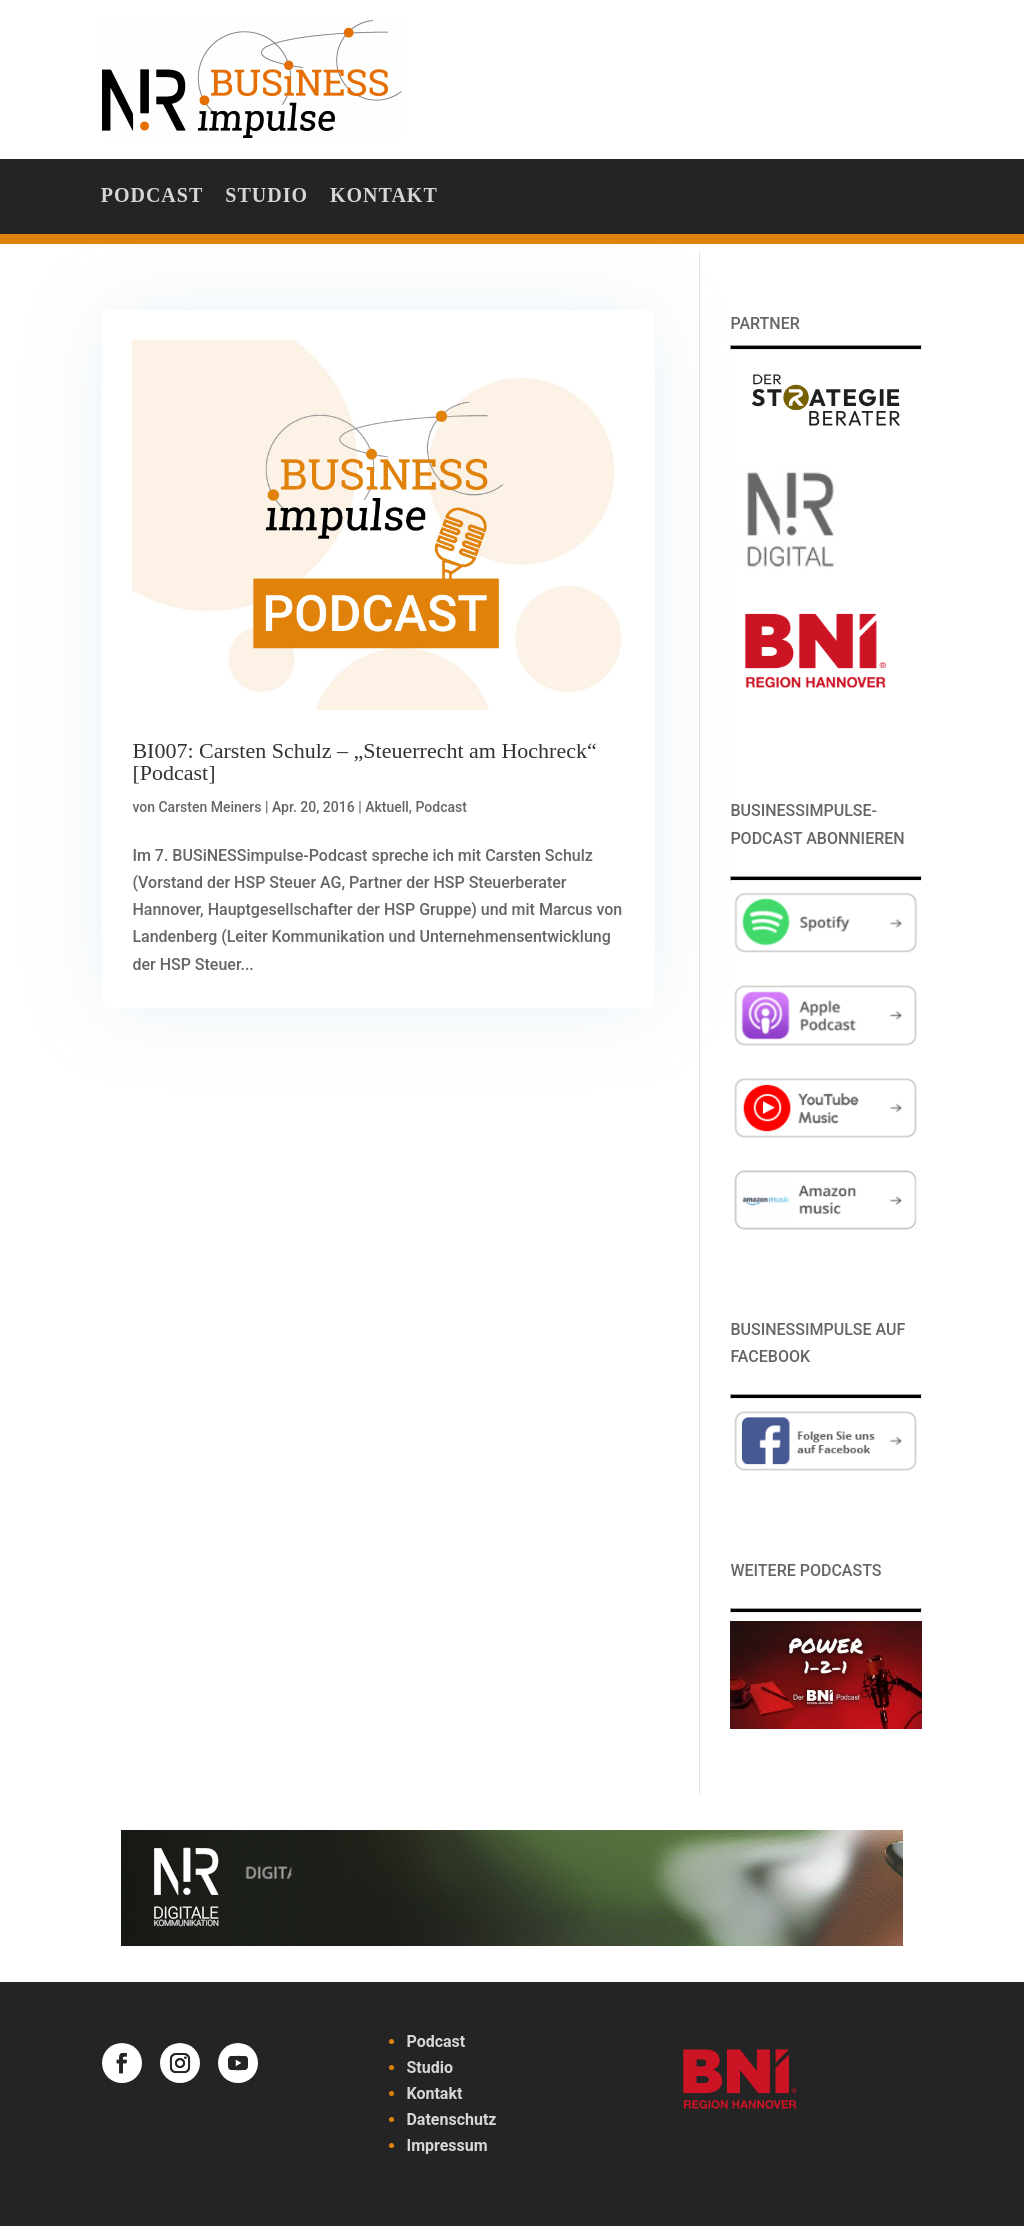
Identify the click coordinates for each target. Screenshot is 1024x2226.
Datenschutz (451, 2119)
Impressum (446, 2145)
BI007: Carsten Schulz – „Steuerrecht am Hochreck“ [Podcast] (364, 761)
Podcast (152, 197)
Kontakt (384, 197)
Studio (266, 197)
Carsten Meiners (209, 807)
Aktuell (387, 807)
